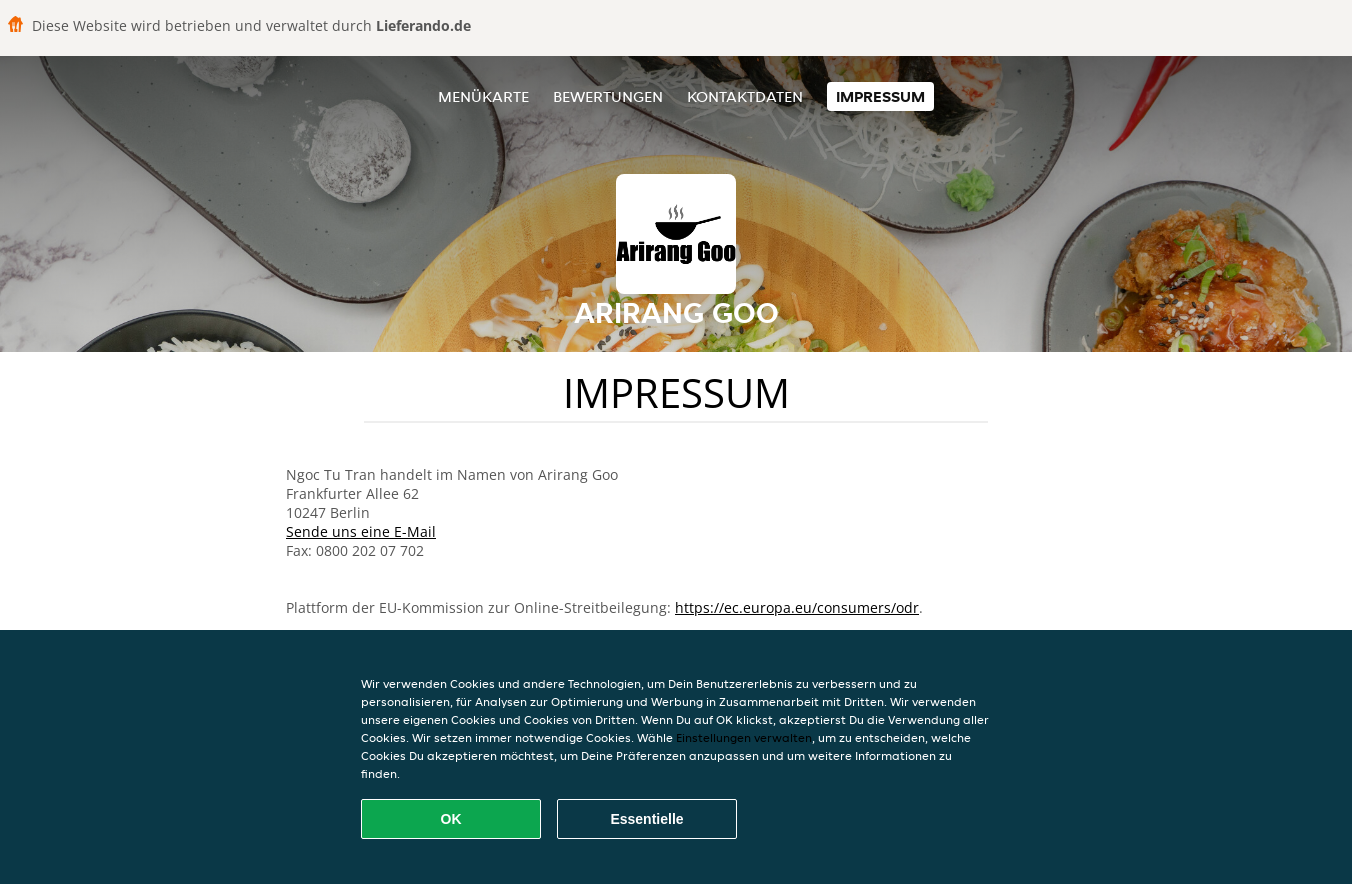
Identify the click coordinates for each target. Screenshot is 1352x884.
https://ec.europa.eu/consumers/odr (797, 607)
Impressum (880, 96)
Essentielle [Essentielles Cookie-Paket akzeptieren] (646, 819)
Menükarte (483, 96)
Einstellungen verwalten (744, 737)
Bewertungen (608, 96)
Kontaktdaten (745, 96)
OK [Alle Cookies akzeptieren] (451, 819)
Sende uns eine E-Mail (361, 531)
